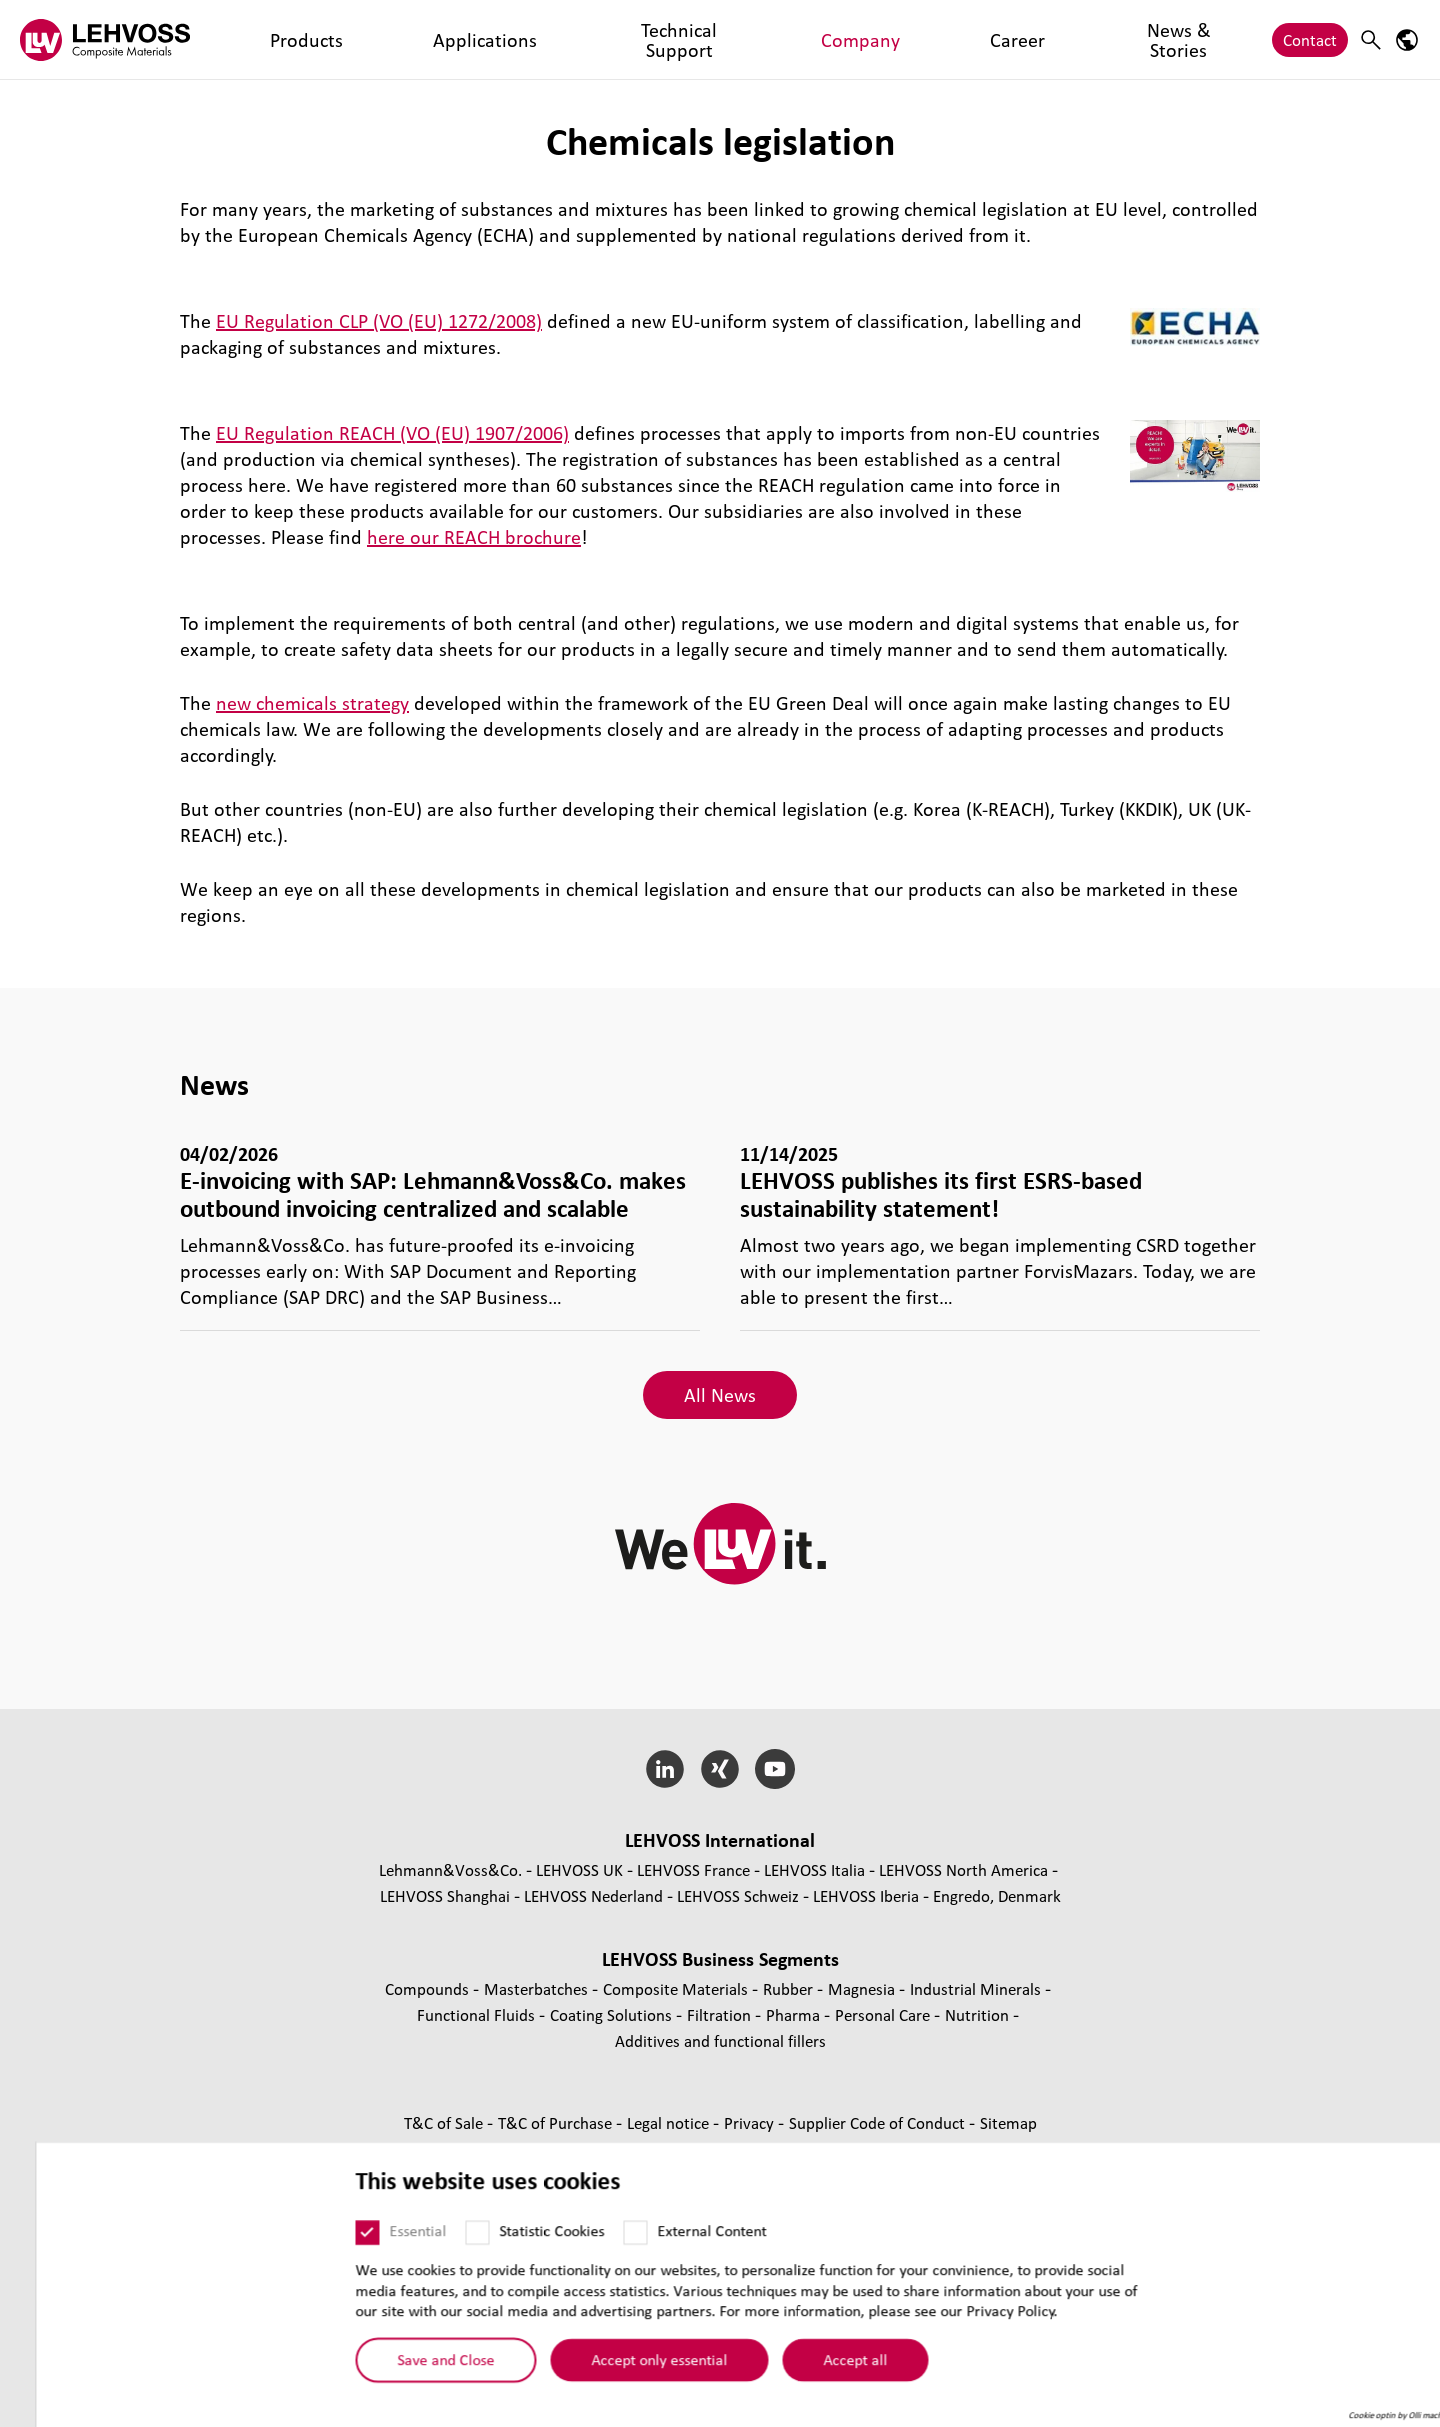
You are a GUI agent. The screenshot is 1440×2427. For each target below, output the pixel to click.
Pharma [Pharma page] (795, 2014)
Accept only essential (624, 2381)
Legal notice (670, 2122)
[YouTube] (774, 1769)
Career (682, 39)
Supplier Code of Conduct (879, 2122)
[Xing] (720, 1769)
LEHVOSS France (693, 1869)
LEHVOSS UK (579, 1869)
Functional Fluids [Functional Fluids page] (478, 2014)
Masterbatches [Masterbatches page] (538, 1988)
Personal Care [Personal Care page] (884, 2014)
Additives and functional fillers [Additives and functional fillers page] (720, 2040)
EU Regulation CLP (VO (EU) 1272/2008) (379, 321)
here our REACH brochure (474, 537)
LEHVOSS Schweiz (738, 1895)
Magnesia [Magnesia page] (863, 1988)
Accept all (820, 2381)
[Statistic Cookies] (442, 2253)
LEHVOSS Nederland (593, 1895)
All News (720, 1395)
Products (267, 39)
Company (605, 39)
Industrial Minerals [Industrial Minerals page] (977, 1988)
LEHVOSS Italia (814, 1869)
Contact (1310, 39)
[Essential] (332, 2253)
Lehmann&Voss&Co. (450, 1869)
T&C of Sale (445, 2122)
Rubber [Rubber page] (790, 1988)
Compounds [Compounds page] (429, 1988)
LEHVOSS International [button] (720, 1840)
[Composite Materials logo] (105, 39)
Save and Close (410, 2381)
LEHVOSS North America (963, 1869)
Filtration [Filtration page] (721, 2014)
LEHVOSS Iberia (866, 1895)
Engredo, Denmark (997, 1895)
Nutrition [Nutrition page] (979, 2014)
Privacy (751, 2122)
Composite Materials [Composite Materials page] (677, 1988)
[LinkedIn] (665, 1769)
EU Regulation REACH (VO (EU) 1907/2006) (392, 433)
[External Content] (600, 2253)
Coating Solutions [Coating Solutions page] (613, 2014)
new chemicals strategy (312, 703)
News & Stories (780, 39)
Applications (363, 39)
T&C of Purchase (557, 2122)
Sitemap (1008, 2122)
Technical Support (489, 39)
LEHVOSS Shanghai (445, 1895)
